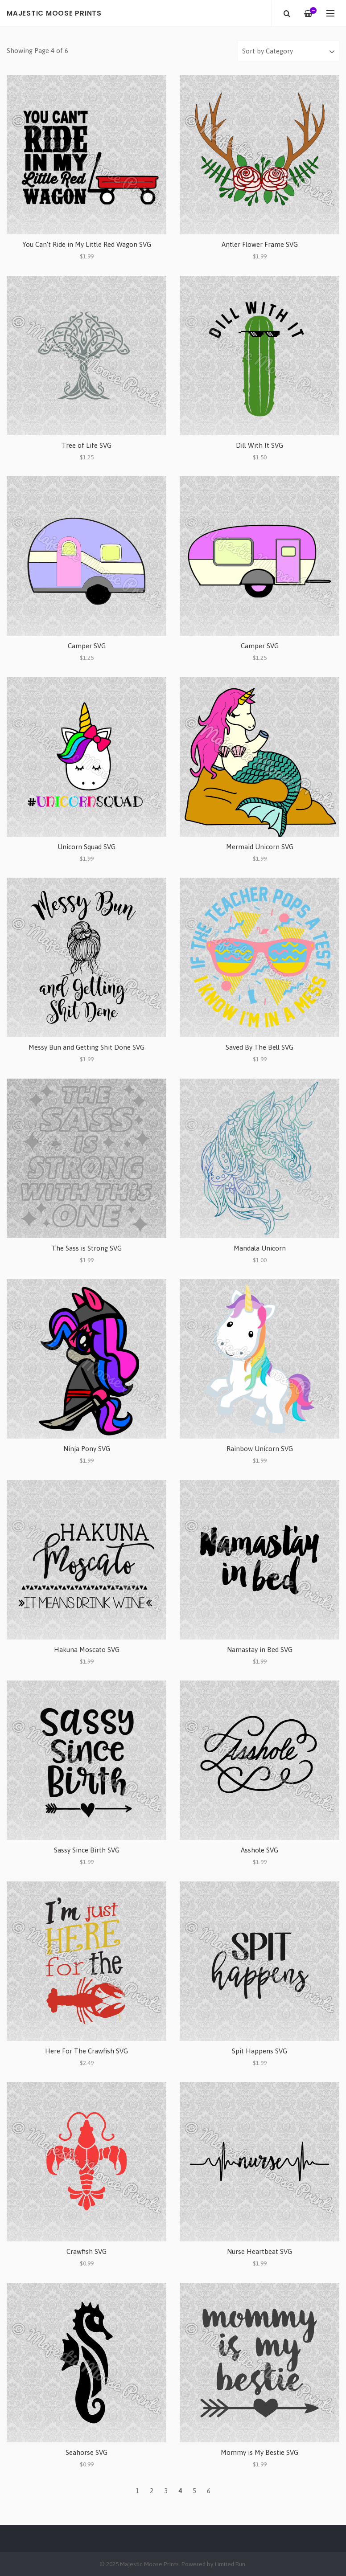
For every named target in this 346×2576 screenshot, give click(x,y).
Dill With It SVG (259, 445)
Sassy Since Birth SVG (86, 1850)
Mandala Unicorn (260, 1248)
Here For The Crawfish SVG (86, 2051)
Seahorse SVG (86, 2452)
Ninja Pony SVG (86, 1448)
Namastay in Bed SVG (259, 1649)
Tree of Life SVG (86, 445)
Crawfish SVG (86, 2251)
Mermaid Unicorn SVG (259, 846)
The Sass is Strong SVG (87, 1248)
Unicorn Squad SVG (86, 846)
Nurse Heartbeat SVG (259, 2251)
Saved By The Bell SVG (259, 1047)
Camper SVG (87, 646)
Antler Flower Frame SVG (260, 244)
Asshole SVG (259, 1850)
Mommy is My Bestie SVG (259, 2452)
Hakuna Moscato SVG (86, 1649)
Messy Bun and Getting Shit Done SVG (86, 1047)
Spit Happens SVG (259, 2051)
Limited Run (230, 2564)
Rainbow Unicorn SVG (260, 1448)
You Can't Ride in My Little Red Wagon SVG (86, 244)
